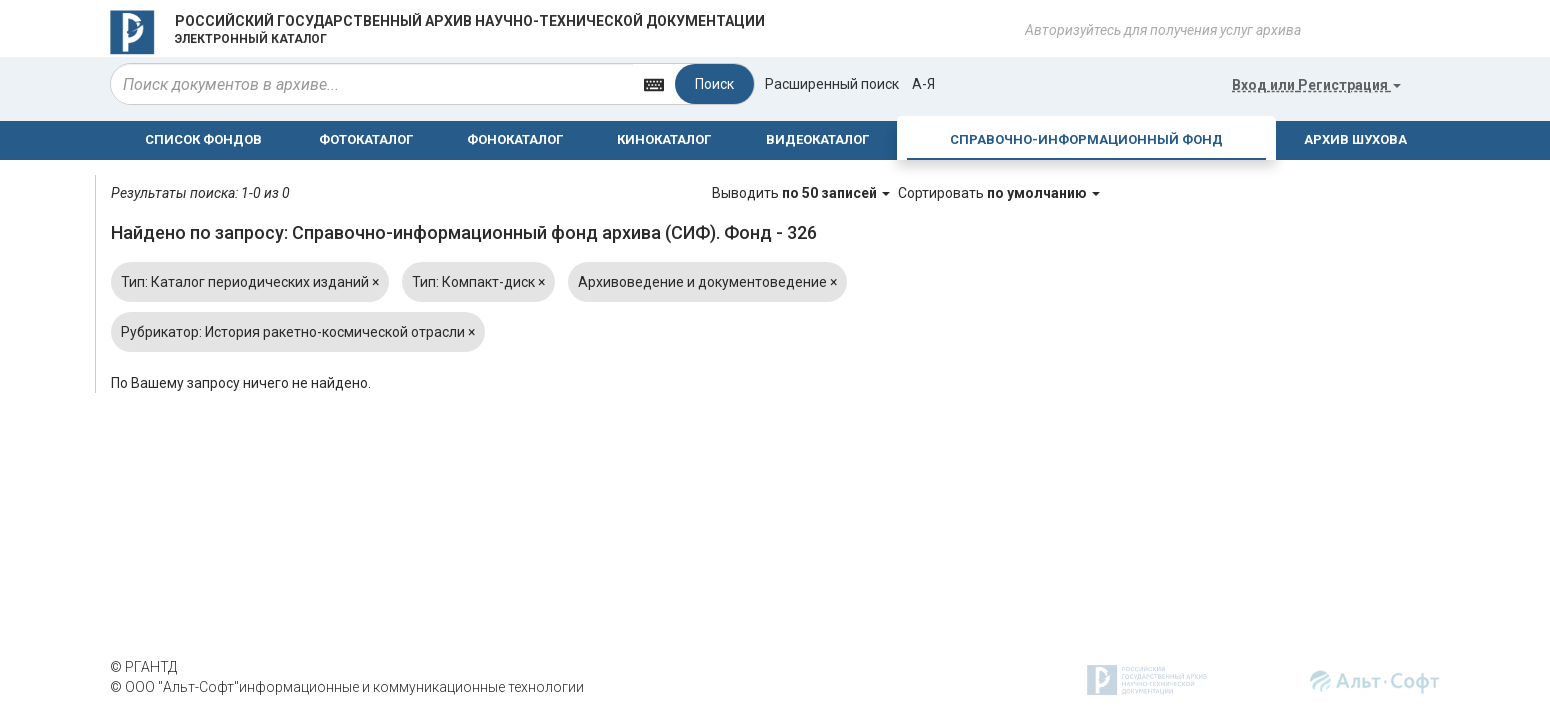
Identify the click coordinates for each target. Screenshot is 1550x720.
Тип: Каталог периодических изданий (250, 282)
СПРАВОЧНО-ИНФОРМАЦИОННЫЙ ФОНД (1086, 139)
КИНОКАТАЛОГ (664, 139)
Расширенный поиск (832, 84)
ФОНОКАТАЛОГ (515, 139)
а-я (923, 84)
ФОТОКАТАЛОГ (366, 139)
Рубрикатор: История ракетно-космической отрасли (298, 332)
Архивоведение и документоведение (707, 282)
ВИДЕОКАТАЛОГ (817, 139)
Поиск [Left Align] (714, 84)
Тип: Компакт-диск (478, 282)
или (1316, 85)
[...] (372, 84)
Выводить (802, 193)
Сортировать (999, 193)
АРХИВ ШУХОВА (1355, 139)
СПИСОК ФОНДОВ (203, 139)
